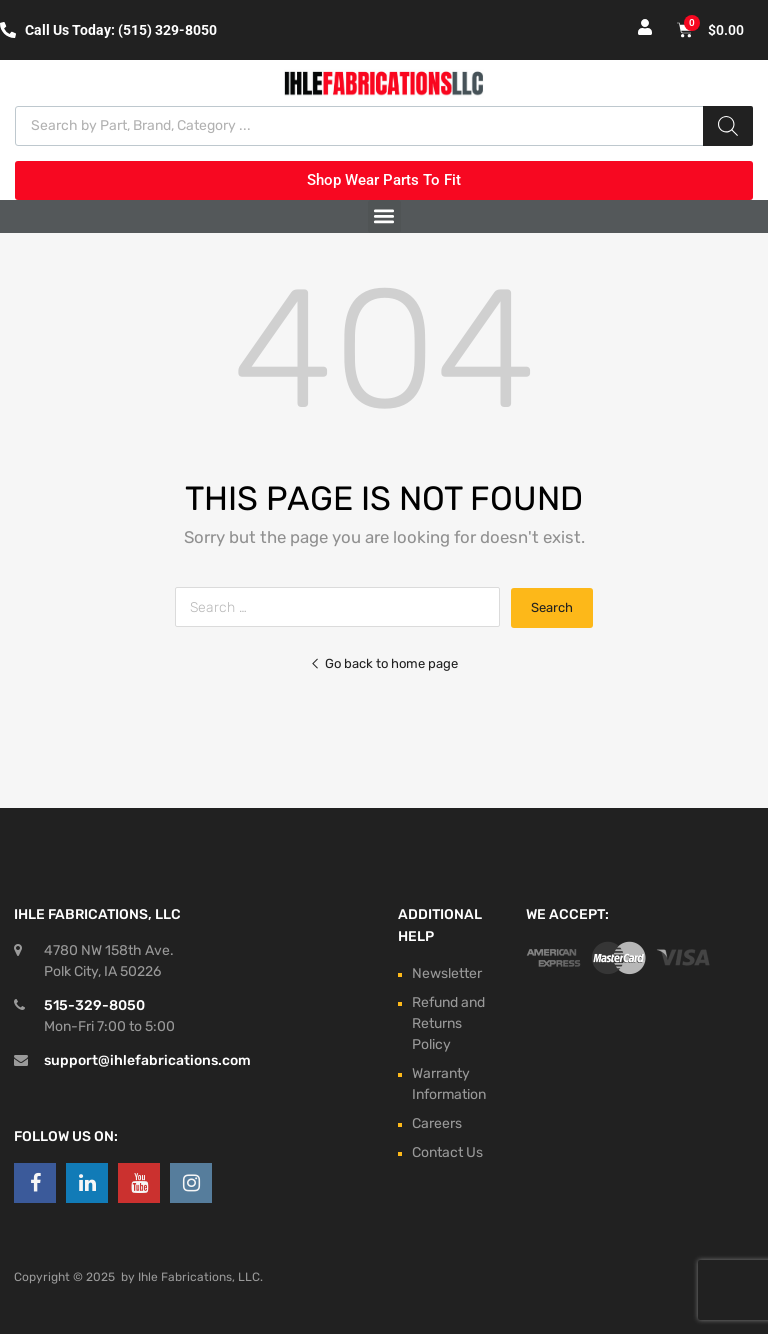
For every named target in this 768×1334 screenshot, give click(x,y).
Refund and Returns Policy (448, 1023)
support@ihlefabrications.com (147, 1060)
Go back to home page (384, 663)
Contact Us (447, 1152)
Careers (437, 1123)
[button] (384, 216)
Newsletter (447, 973)
